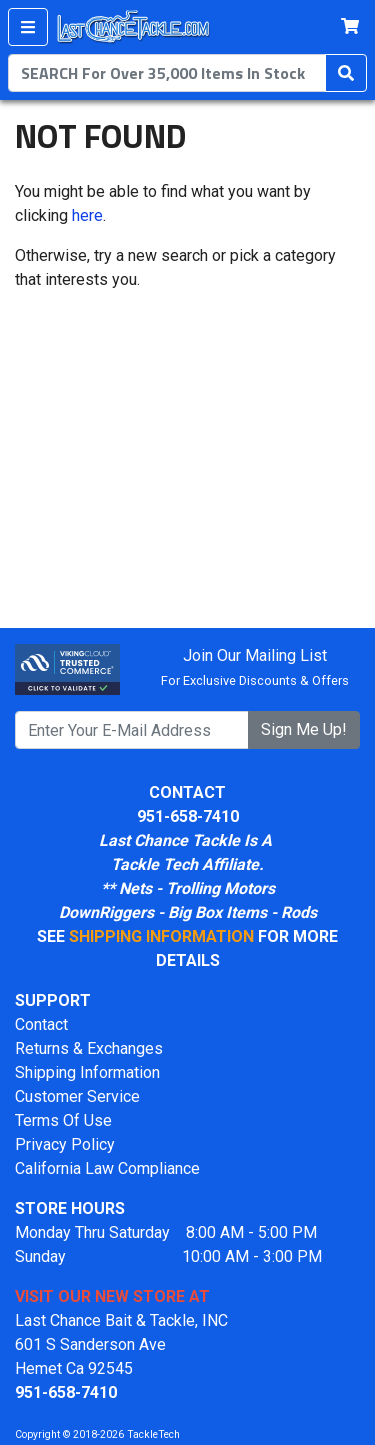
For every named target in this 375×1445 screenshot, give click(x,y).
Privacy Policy (65, 1144)
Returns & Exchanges (89, 1048)
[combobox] (167, 73)
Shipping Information (87, 1072)
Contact (41, 1024)
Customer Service (77, 1096)
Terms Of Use (63, 1120)
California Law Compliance (107, 1168)
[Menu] (28, 27)
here (87, 215)
